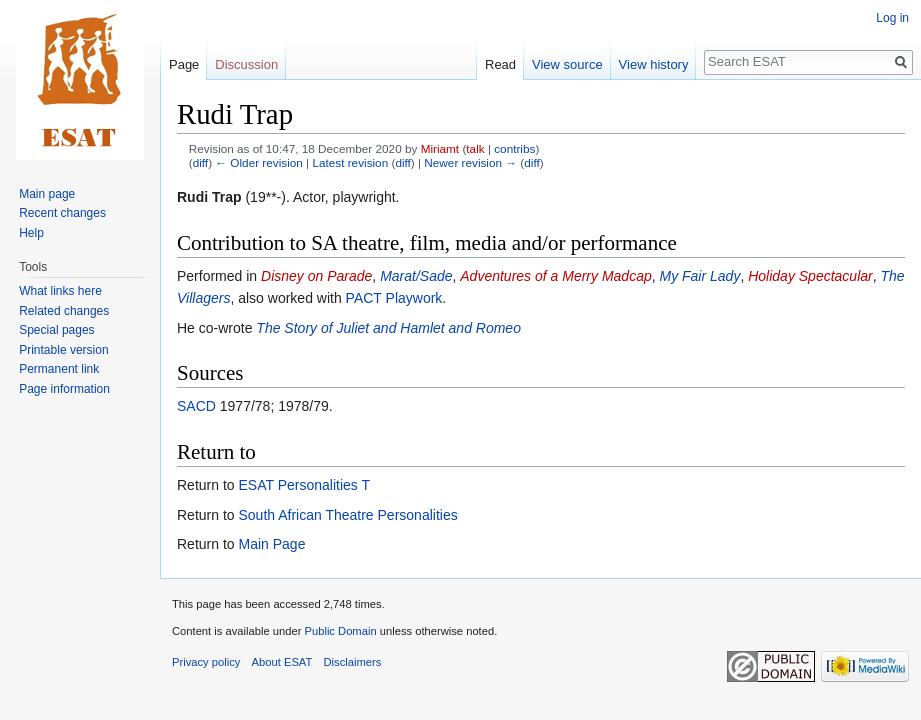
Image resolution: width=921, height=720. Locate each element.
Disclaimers (353, 662)
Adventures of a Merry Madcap (555, 276)
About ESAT (282, 662)
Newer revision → (470, 162)
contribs (514, 148)
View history (654, 64)
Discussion (246, 64)
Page (184, 64)
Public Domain (340, 631)
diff (200, 162)
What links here (60, 291)
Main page (47, 194)
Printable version (63, 350)
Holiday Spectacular (810, 276)
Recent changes (62, 213)
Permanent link (59, 369)
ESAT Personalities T (304, 485)
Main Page (271, 544)
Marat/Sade (416, 276)
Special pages (56, 330)
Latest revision (350, 162)
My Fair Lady (699, 276)
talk (475, 148)
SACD (196, 406)
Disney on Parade (316, 276)
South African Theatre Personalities (347, 515)
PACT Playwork (394, 298)
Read (500, 64)
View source (567, 64)
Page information (64, 389)
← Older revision (259, 162)
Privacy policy (206, 662)
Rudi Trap (209, 197)
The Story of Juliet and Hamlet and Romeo (388, 328)
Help (31, 233)
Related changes (64, 311)
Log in (892, 18)
